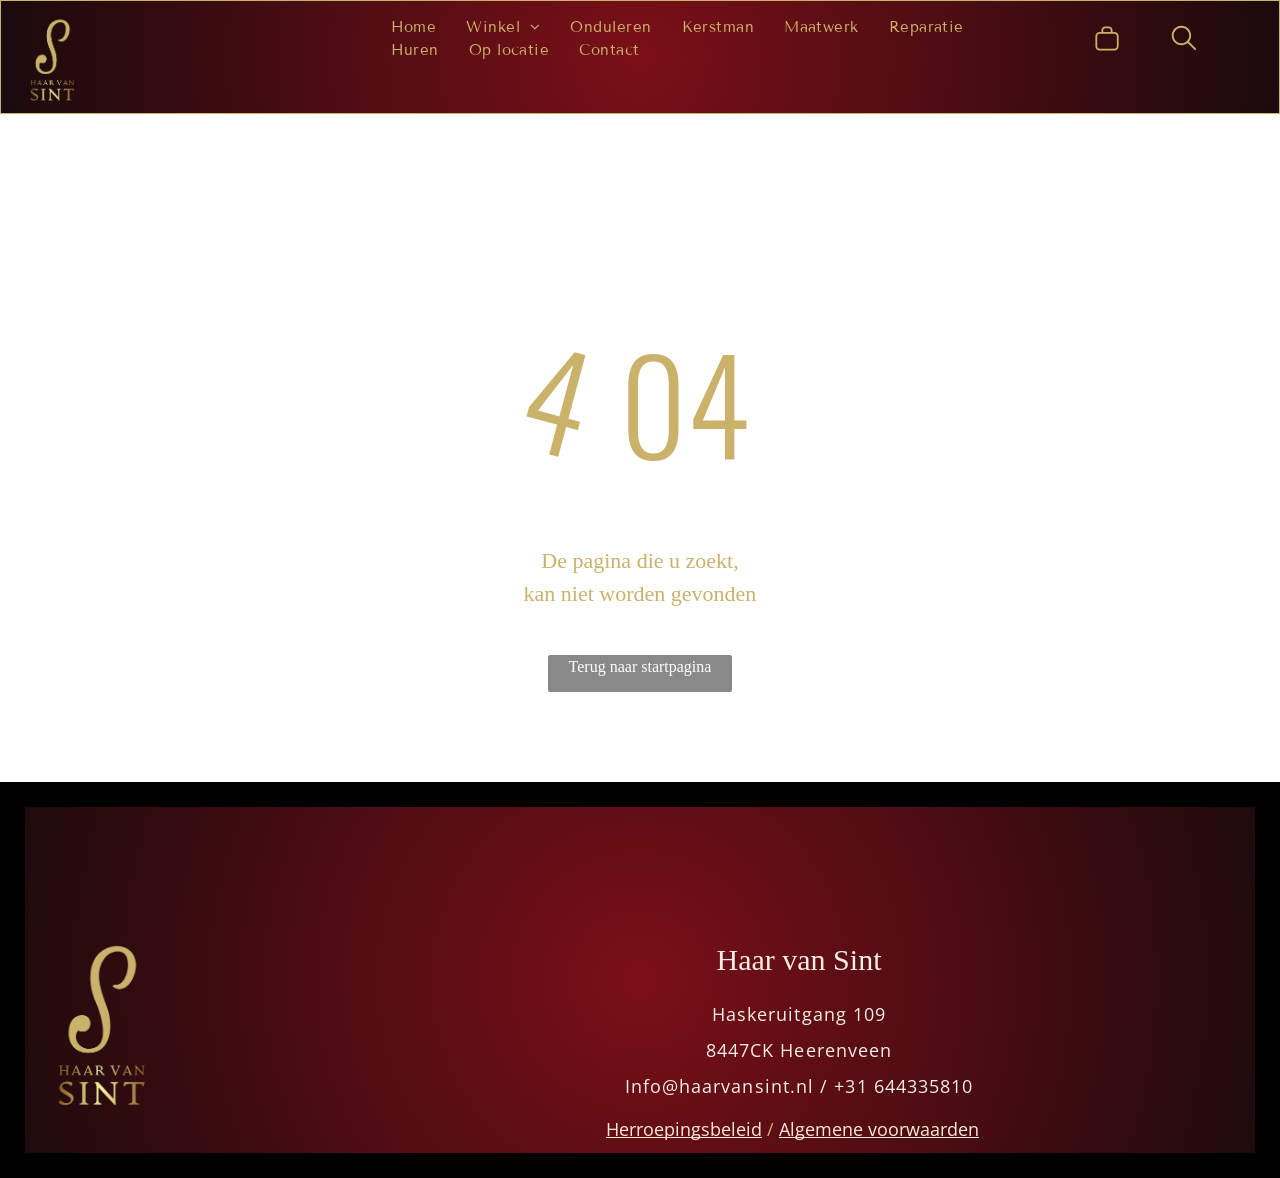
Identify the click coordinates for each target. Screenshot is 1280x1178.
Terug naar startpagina (640, 666)
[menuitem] (414, 27)
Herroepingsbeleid (684, 1129)
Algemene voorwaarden (879, 1129)
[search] (1184, 40)
